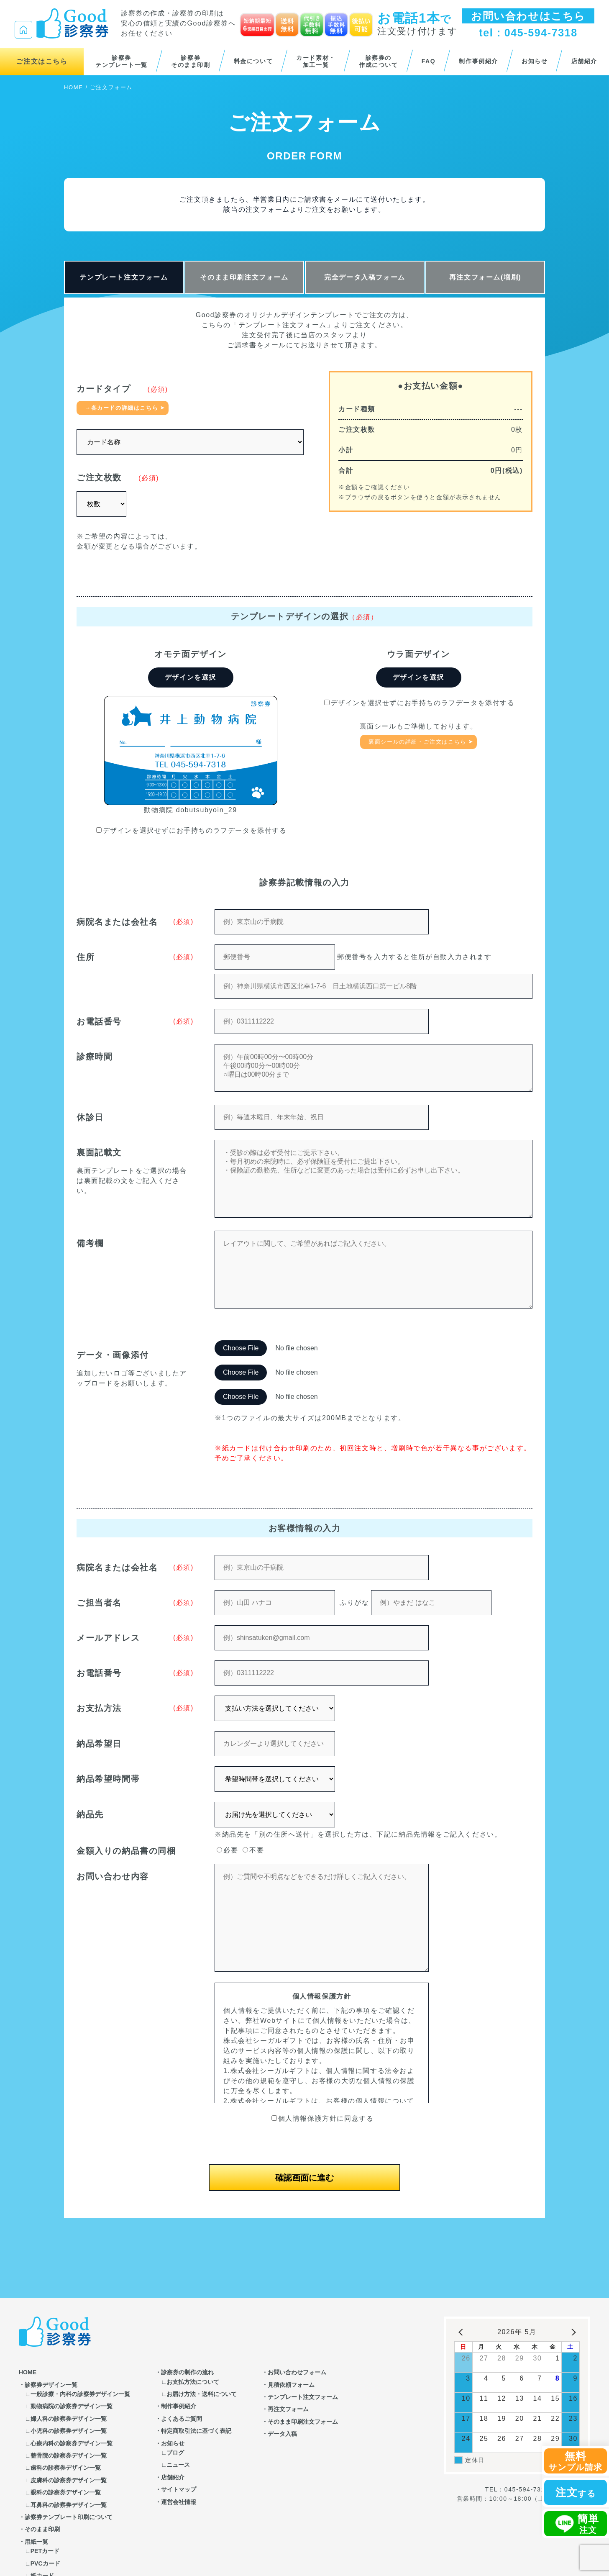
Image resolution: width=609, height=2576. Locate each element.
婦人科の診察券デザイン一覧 (69, 2418)
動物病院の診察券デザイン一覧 (72, 2406)
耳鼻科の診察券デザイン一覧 (69, 2505)
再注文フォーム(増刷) (485, 277)
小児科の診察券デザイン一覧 (69, 2430)
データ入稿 (282, 2433)
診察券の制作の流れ (187, 2372)
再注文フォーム (288, 2409)
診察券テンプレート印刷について (69, 2517)
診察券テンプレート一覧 (121, 61)
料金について (253, 61)
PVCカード (45, 2563)
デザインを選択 (190, 677)
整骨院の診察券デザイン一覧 (69, 2455)
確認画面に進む (304, 2177)
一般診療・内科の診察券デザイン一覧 (80, 2394)
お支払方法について (192, 2381)
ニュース (178, 2464)
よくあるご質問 (181, 2418)
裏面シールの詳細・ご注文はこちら (417, 742)
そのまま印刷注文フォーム (244, 277)
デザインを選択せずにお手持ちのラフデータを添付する (191, 830)
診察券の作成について (378, 61)
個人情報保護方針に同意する (322, 2118)
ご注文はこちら (41, 61)
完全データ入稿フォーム (364, 277)
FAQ (429, 61)
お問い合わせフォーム (297, 2372)
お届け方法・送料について (201, 2394)
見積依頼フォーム (291, 2384)
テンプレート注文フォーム (123, 277)
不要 (253, 1850)
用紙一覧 (36, 2541)
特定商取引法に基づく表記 (196, 2430)
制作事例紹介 (478, 61)
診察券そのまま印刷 (190, 61)
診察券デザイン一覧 (51, 2384)
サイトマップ (178, 2489)
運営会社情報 (178, 2502)
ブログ (175, 2452)
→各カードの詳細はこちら (121, 408)
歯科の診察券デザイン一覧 (66, 2467)
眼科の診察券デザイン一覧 (66, 2492)
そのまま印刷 (42, 2529)
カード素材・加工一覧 (315, 61)
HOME (73, 87)
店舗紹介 (584, 61)
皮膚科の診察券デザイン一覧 (69, 2480)
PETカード (45, 2551)
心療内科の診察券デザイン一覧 (72, 2443)
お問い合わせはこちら (528, 16)
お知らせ (535, 61)
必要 (227, 1850)
